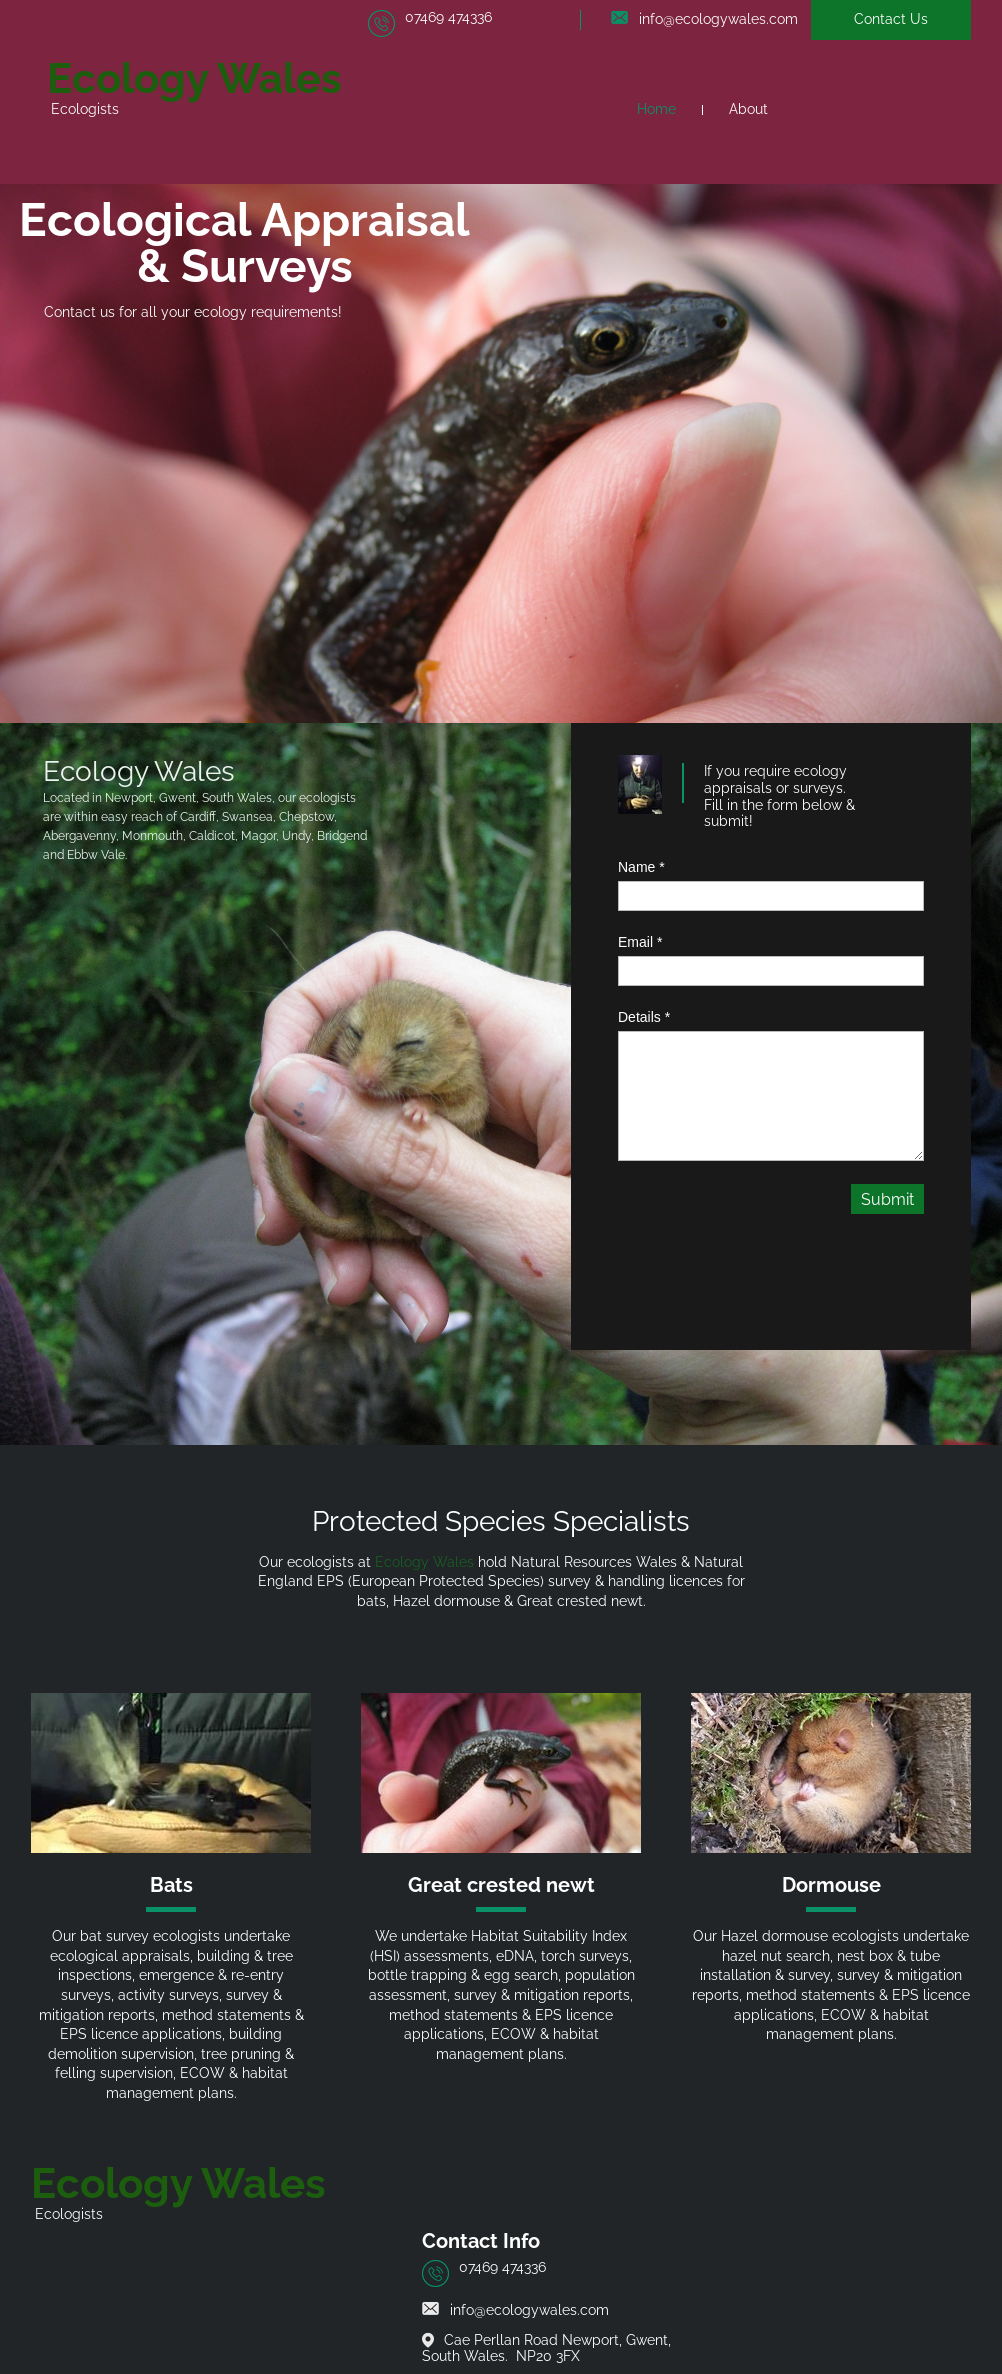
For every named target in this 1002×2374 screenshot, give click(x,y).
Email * (640, 942)
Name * (641, 867)
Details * (644, 1017)
